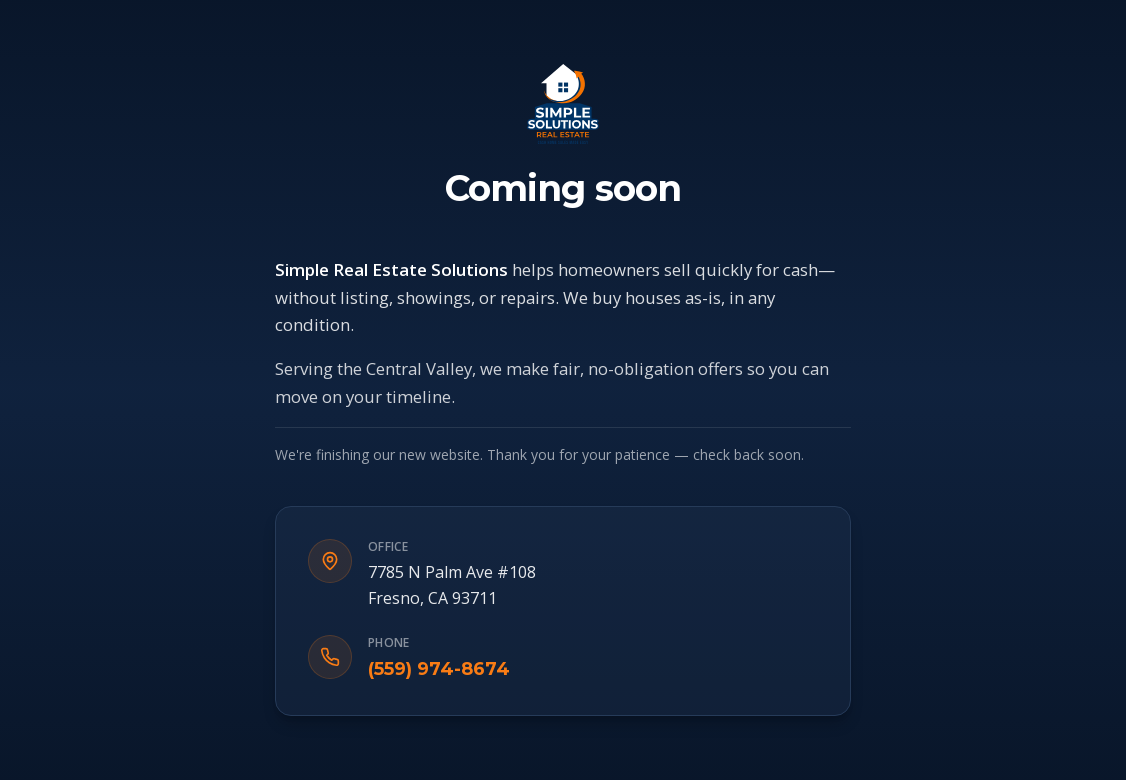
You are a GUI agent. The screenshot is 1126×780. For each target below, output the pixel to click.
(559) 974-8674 (439, 669)
